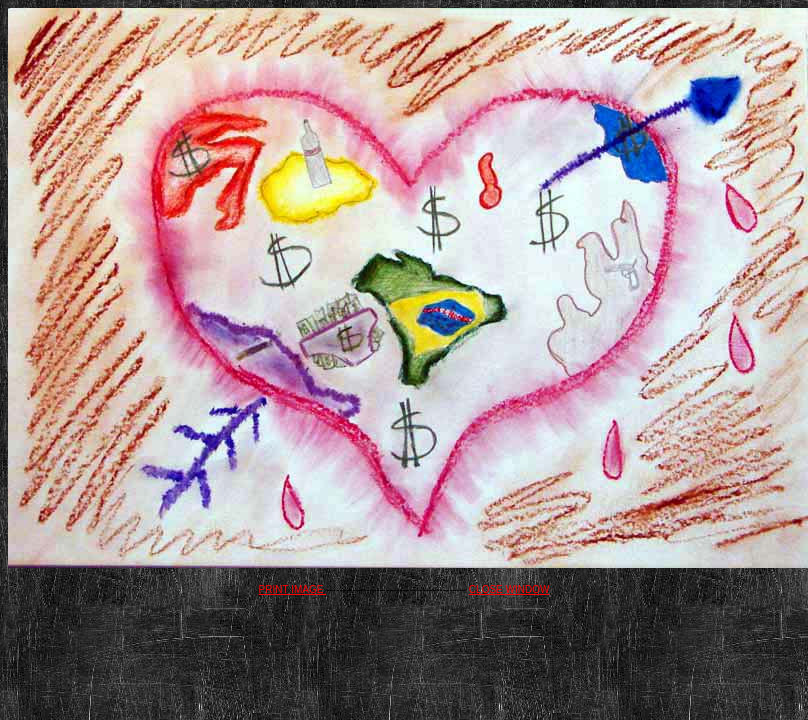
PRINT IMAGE (293, 589)
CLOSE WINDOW (509, 589)
